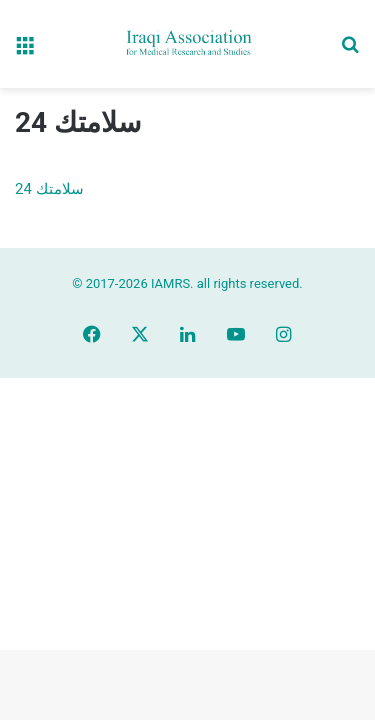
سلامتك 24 (49, 189)
